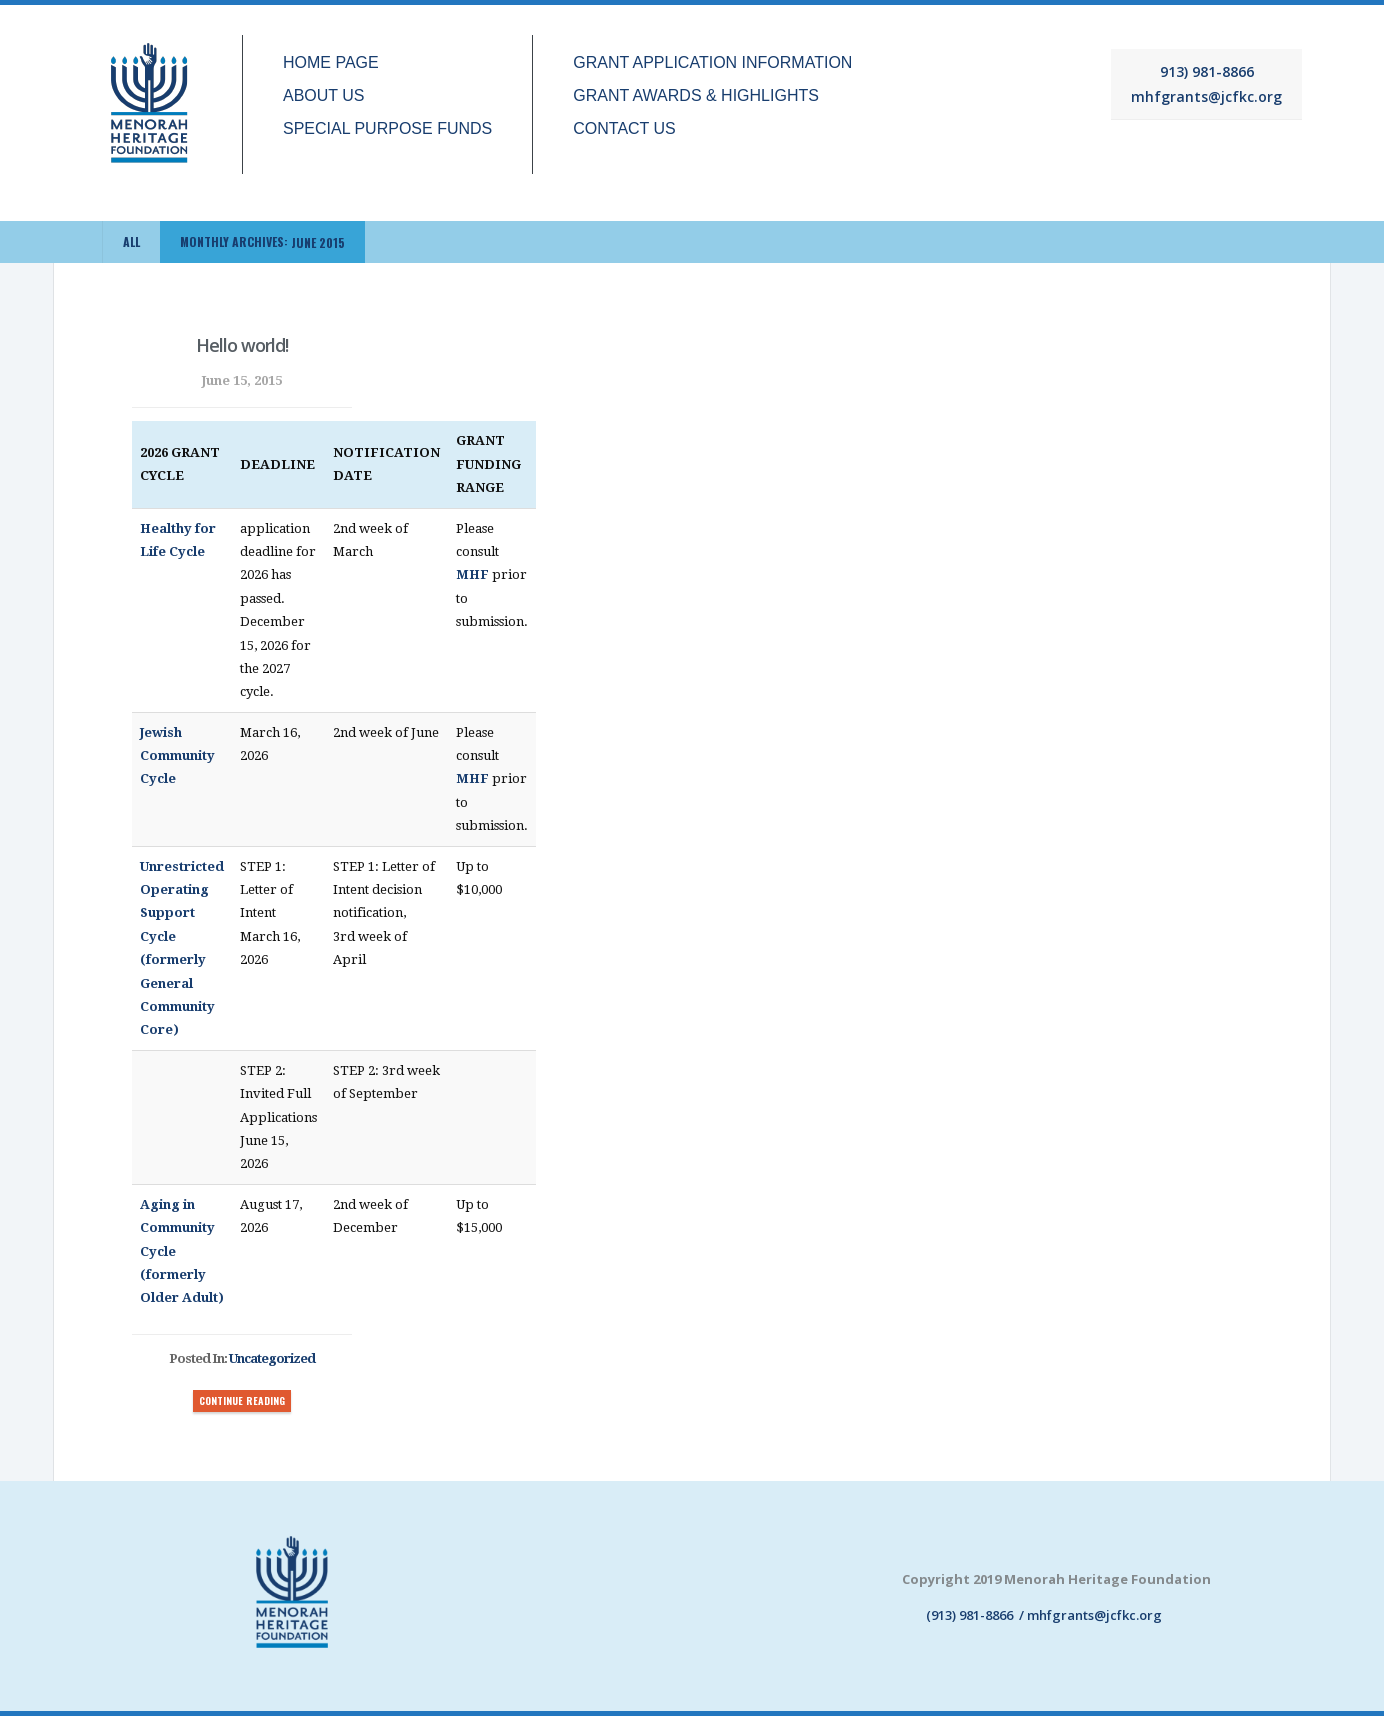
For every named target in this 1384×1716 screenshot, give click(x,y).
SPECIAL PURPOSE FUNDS (387, 129)
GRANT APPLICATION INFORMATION (712, 63)
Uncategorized (272, 1358)
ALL (131, 241)
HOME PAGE (331, 63)
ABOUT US (324, 96)
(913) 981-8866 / (964, 1615)
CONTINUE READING (242, 1400)
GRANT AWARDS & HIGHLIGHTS (696, 96)
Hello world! (242, 345)
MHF (472, 574)
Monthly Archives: (262, 242)
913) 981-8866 (1207, 71)
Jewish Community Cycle (177, 756)
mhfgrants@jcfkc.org (1206, 96)
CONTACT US (624, 129)
